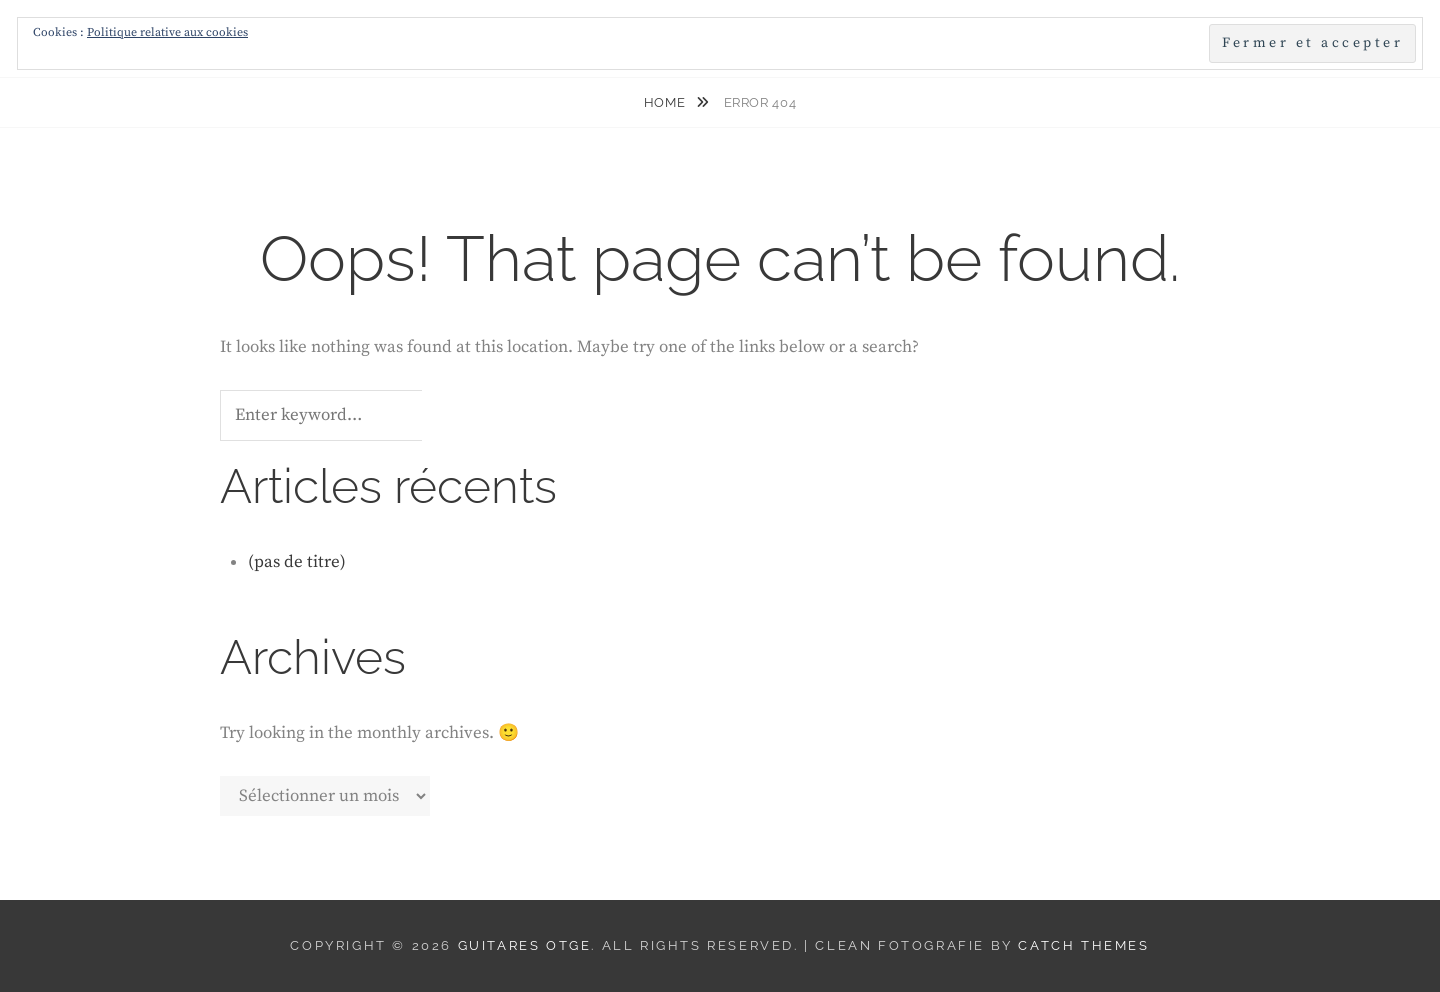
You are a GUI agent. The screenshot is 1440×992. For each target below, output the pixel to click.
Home (666, 102)
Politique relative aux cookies (167, 32)
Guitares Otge (525, 945)
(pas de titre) (297, 562)
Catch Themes (1083, 945)
